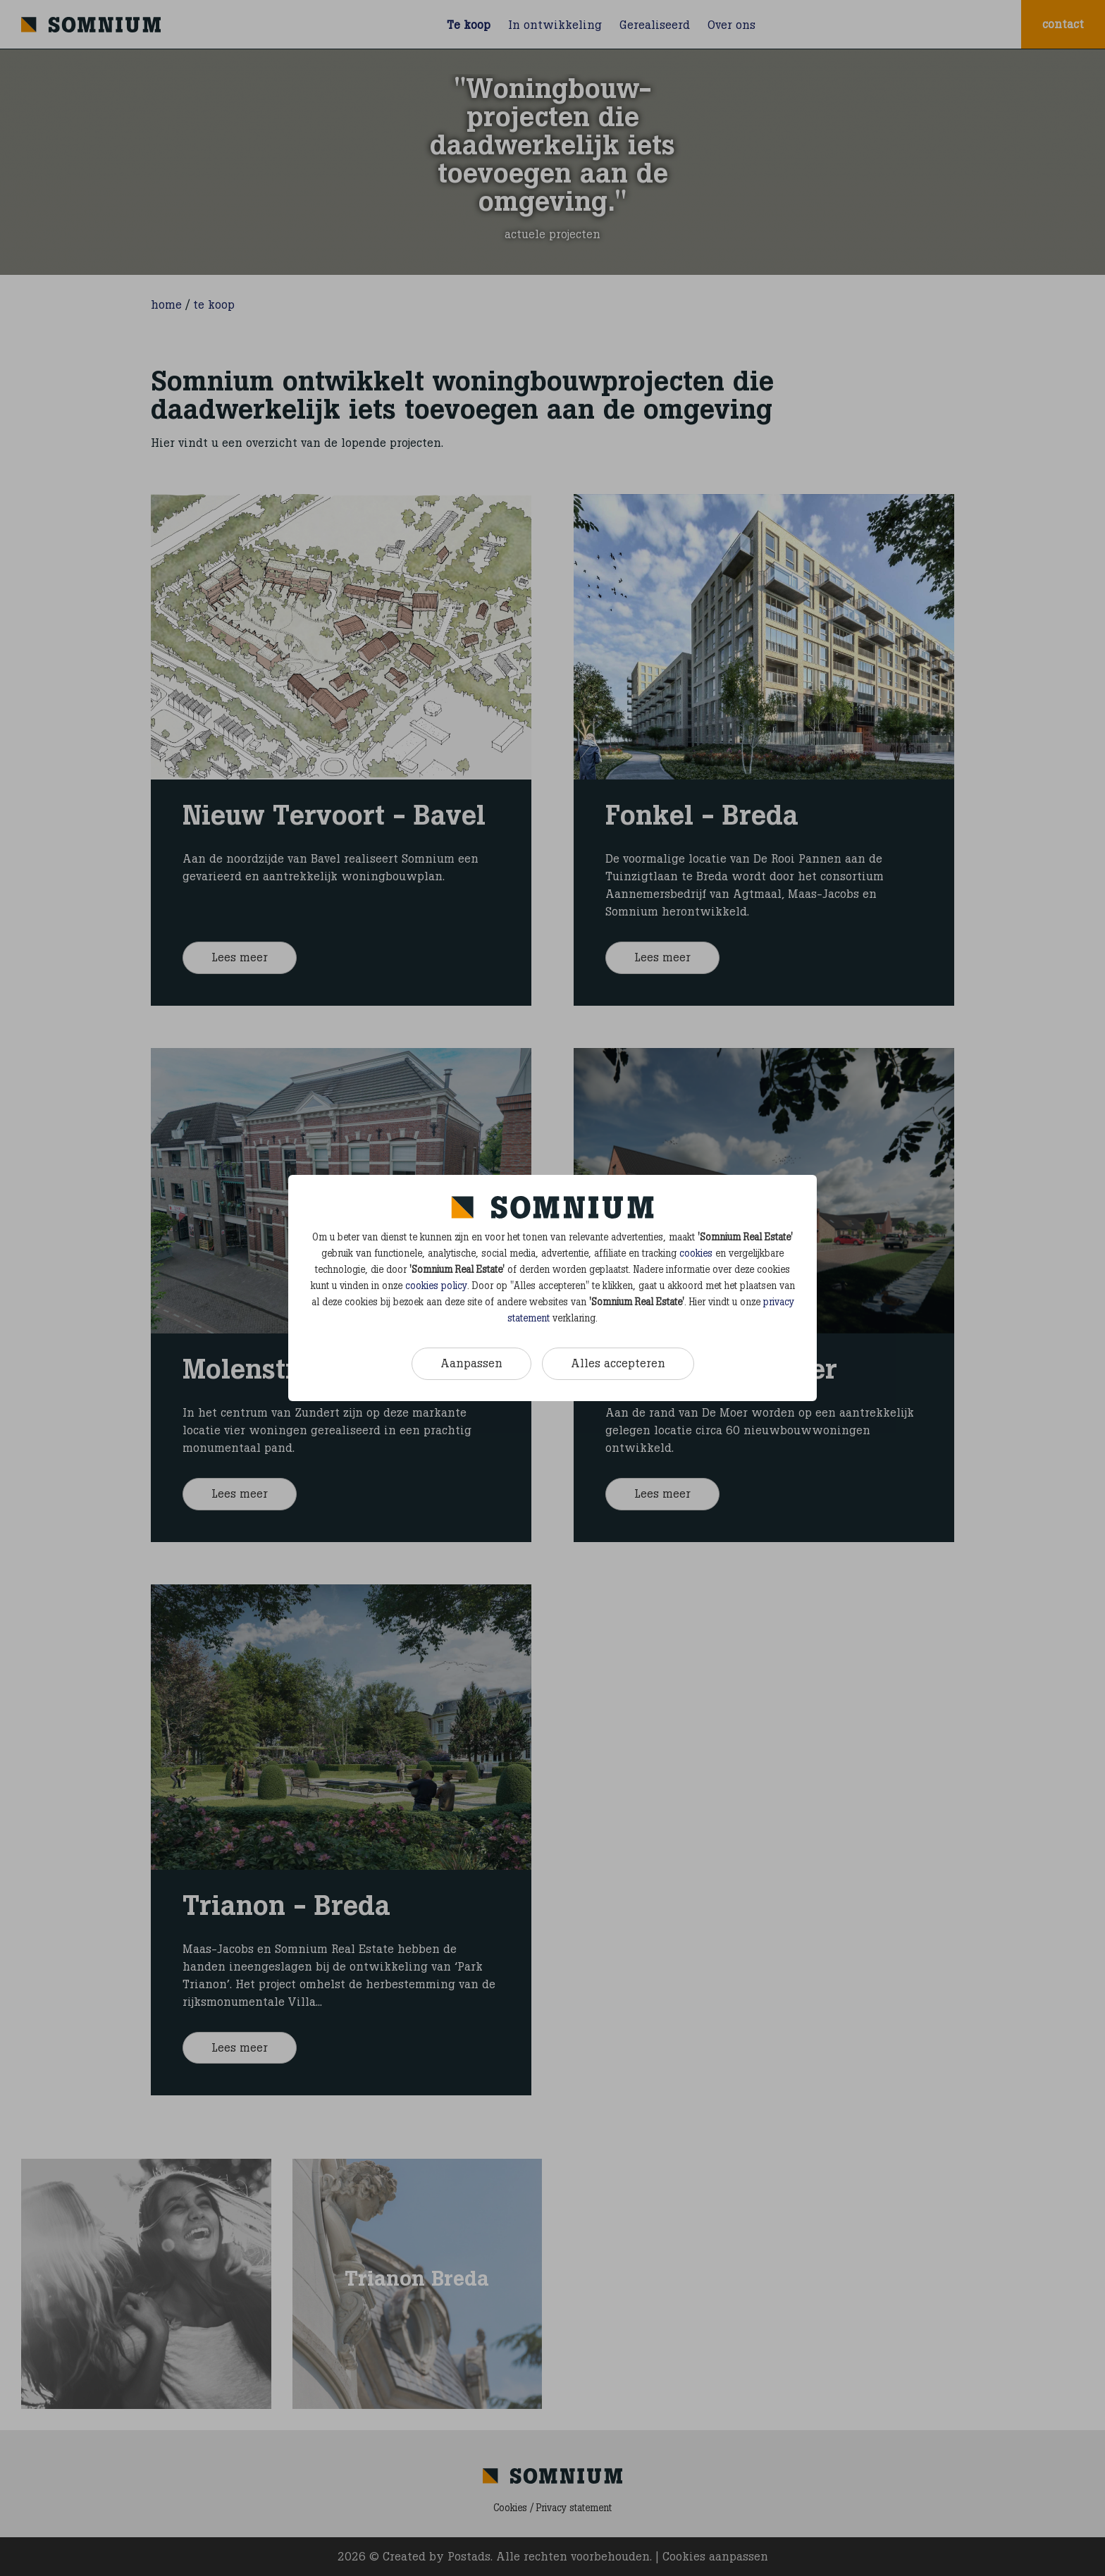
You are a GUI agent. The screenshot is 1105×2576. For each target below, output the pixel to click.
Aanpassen (471, 1363)
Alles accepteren (618, 1363)
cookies (695, 1253)
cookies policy (436, 1286)
